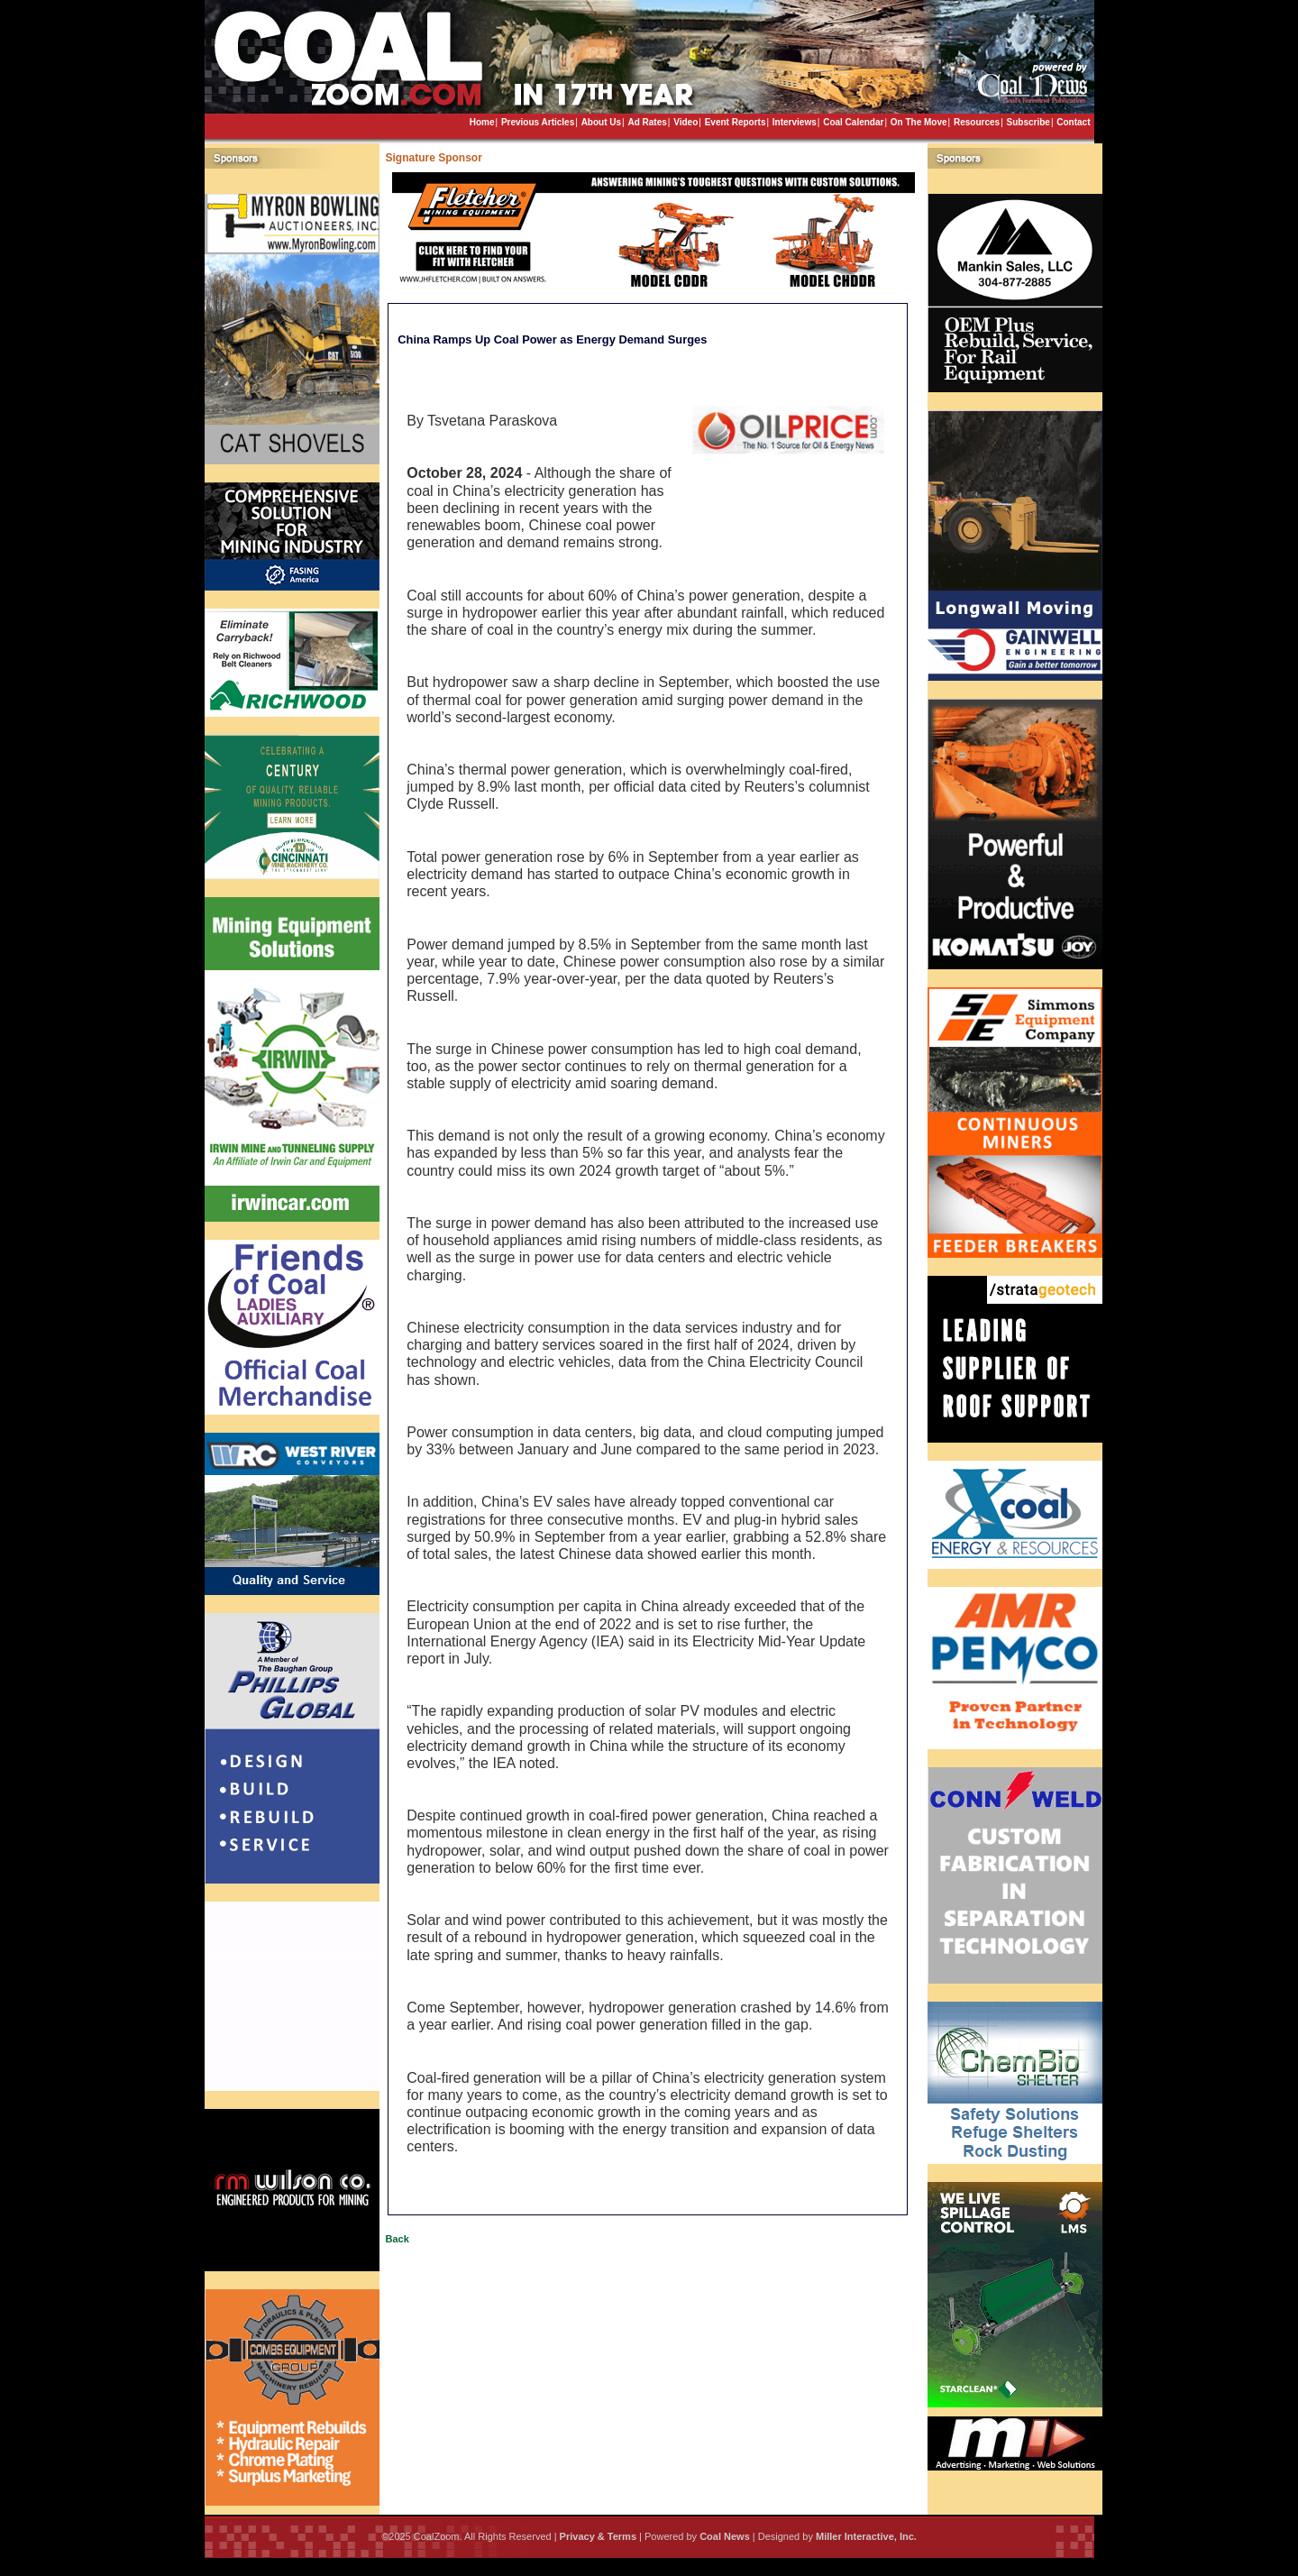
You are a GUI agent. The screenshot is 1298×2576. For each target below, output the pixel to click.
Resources (977, 122)
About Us (601, 122)
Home (482, 122)
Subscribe (1028, 122)
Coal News (724, 2536)
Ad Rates (646, 122)
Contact (1073, 122)
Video (685, 122)
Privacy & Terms (598, 2536)
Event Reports (735, 122)
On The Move (919, 122)
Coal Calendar (853, 122)
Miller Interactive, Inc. (866, 2536)
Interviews (794, 122)
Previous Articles (537, 122)
